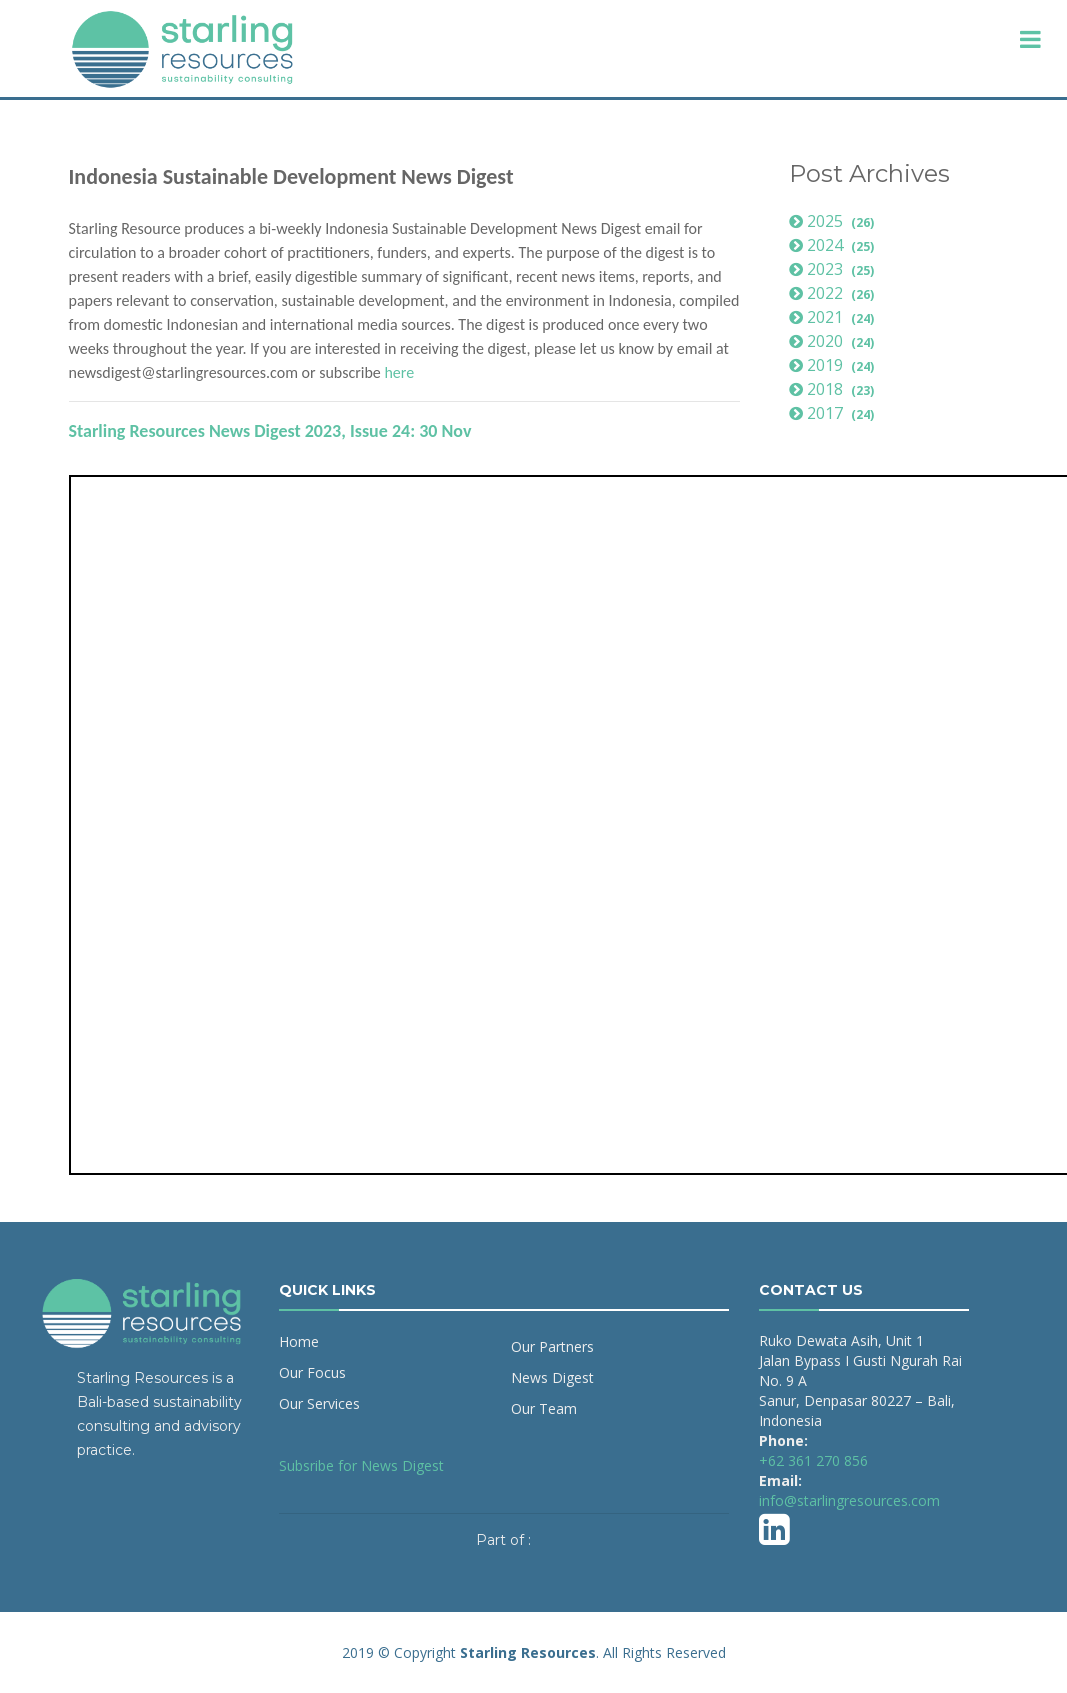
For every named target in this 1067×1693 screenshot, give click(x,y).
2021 (834, 317)
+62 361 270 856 (813, 1460)
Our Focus (312, 1372)
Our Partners (552, 1346)
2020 (834, 341)
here (399, 372)
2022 (834, 293)
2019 (834, 365)
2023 (834, 269)
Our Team (544, 1408)
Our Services (319, 1403)
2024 (834, 245)
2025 (834, 221)
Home (299, 1341)
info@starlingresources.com (849, 1500)
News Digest (552, 1377)
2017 (834, 413)
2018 (834, 389)
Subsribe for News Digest (361, 1465)
